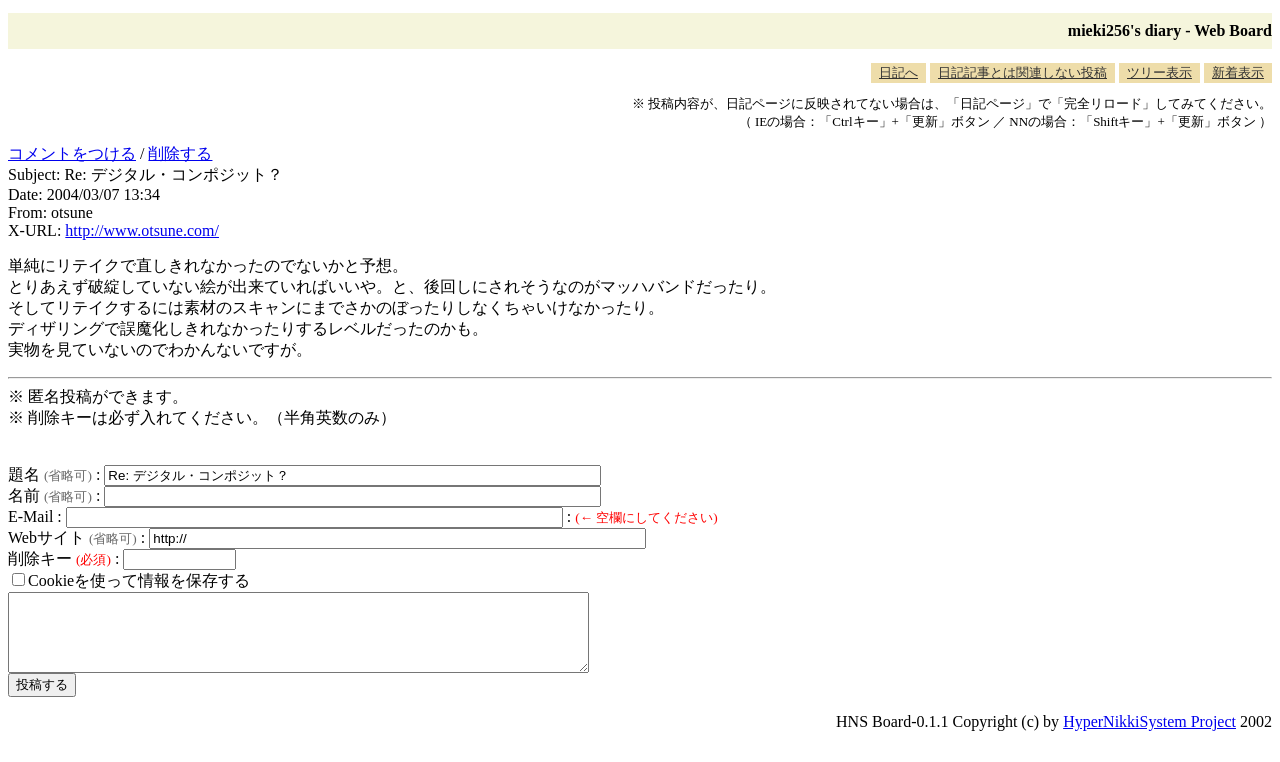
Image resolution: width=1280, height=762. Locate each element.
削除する (180, 153)
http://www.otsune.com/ (142, 230)
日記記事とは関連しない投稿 (1022, 72)
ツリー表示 (1159, 72)
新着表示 (1238, 72)
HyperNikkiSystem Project (1149, 736)
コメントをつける (72, 153)
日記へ (898, 72)
